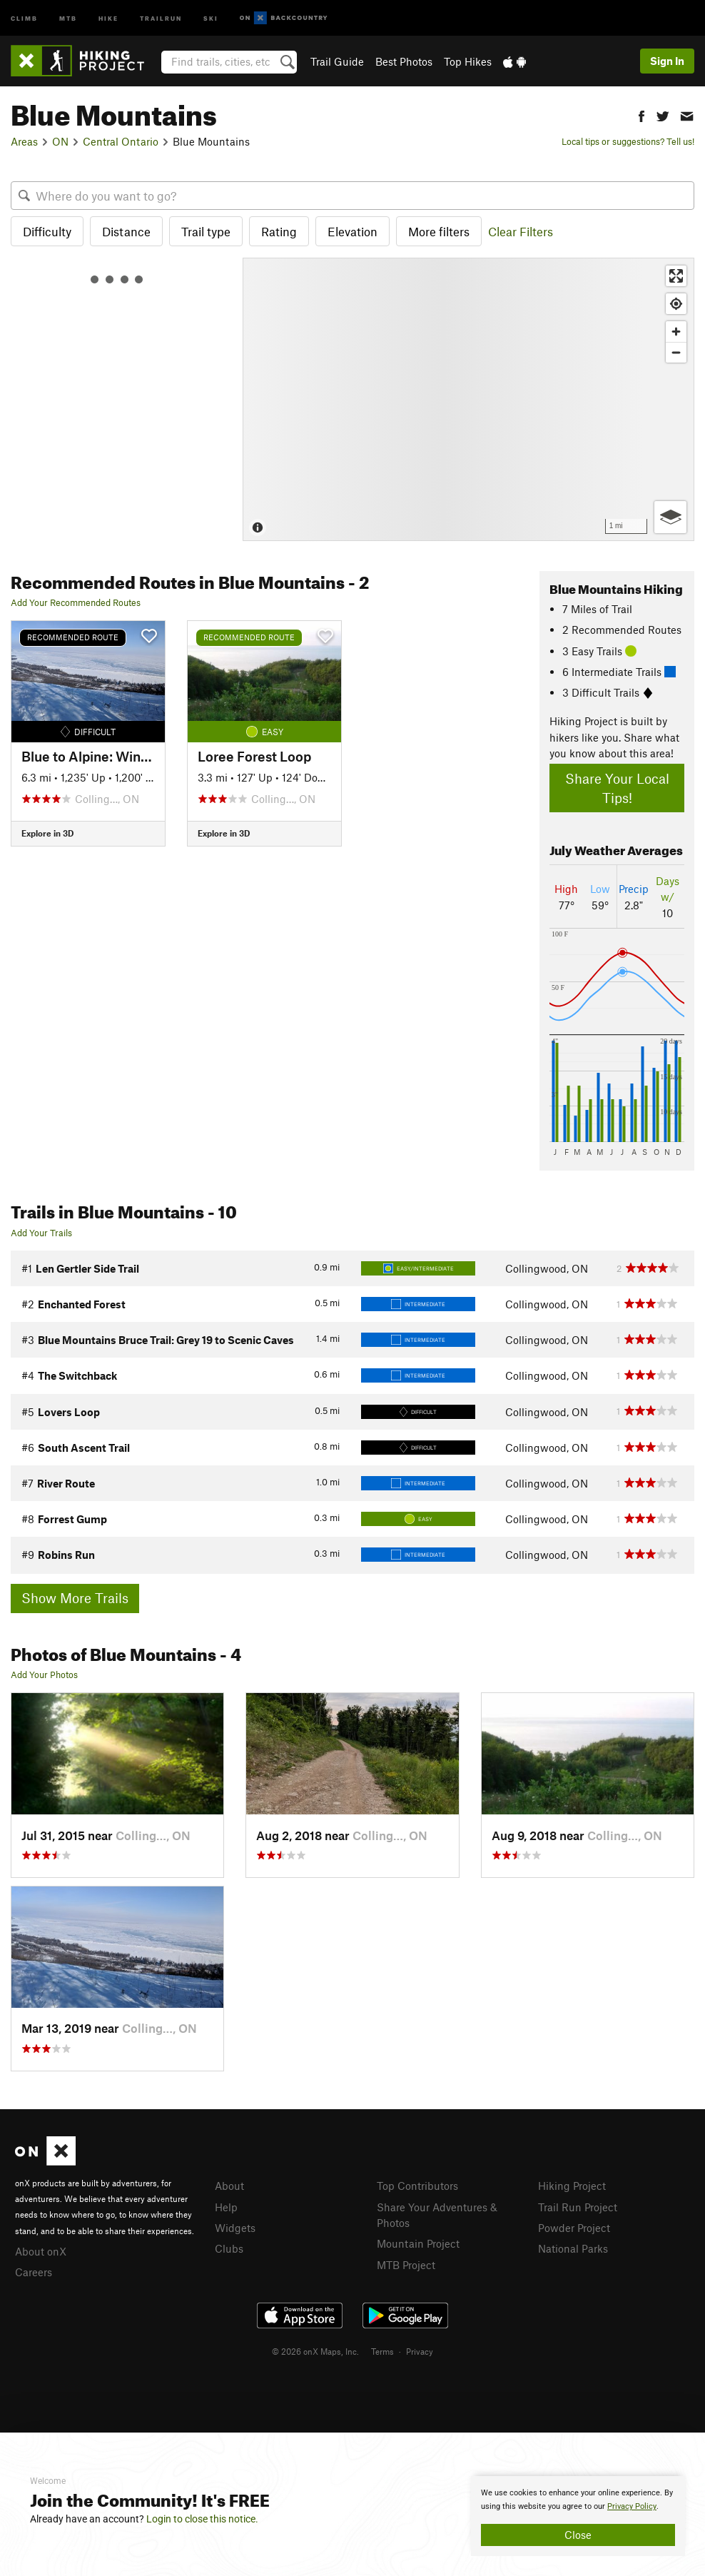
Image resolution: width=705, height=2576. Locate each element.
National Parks (573, 2248)
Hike (108, 17)
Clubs (229, 2248)
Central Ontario (120, 141)
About (229, 2185)
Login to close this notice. (202, 2519)
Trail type (205, 231)
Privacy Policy (631, 2506)
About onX (40, 2251)
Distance (126, 231)
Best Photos (403, 61)
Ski (210, 17)
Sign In (667, 60)
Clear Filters (520, 231)
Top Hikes (468, 61)
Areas (24, 141)
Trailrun (161, 17)
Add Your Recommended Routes (76, 602)
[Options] (670, 517)
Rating (279, 231)
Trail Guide (337, 61)
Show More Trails (74, 1598)
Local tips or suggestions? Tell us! (628, 141)
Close (578, 2534)
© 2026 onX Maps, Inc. (315, 2351)
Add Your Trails (41, 1232)
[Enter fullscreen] (676, 276)
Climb (24, 17)
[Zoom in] (676, 331)
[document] (578, 2516)
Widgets (235, 2227)
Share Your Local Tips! (617, 788)
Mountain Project (418, 2243)
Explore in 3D (47, 833)
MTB (68, 17)
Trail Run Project (577, 2207)
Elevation (352, 231)
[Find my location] (676, 303)
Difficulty (47, 231)
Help (226, 2207)
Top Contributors (417, 2185)
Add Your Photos (44, 1674)
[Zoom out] (676, 352)
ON (60, 141)
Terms (382, 2351)
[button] (641, 114)
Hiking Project (572, 2185)
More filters (439, 231)
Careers (33, 2272)
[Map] (468, 399)
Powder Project (574, 2227)
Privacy (419, 2351)
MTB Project (406, 2264)
